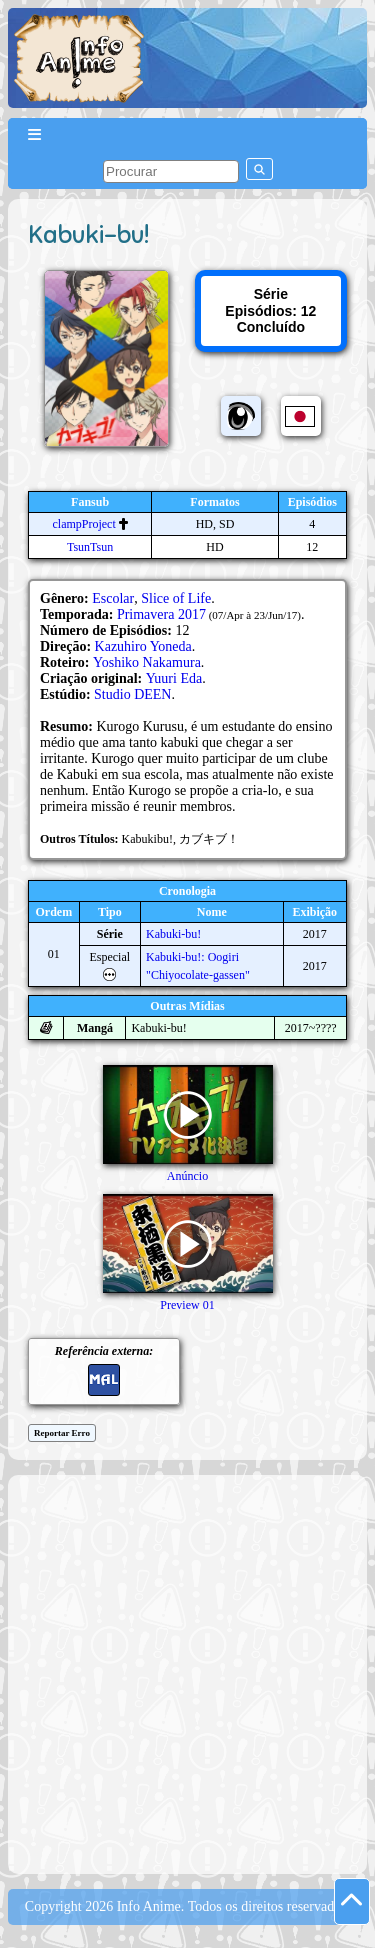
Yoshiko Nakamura (147, 662)
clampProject (83, 524)
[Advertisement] (187, 1672)
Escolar (113, 598)
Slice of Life (176, 598)
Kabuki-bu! (173, 934)
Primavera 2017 (161, 614)
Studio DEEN (132, 694)
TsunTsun (90, 547)
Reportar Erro (62, 1433)
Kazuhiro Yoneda (143, 646)
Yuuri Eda (174, 678)
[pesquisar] (171, 171)
